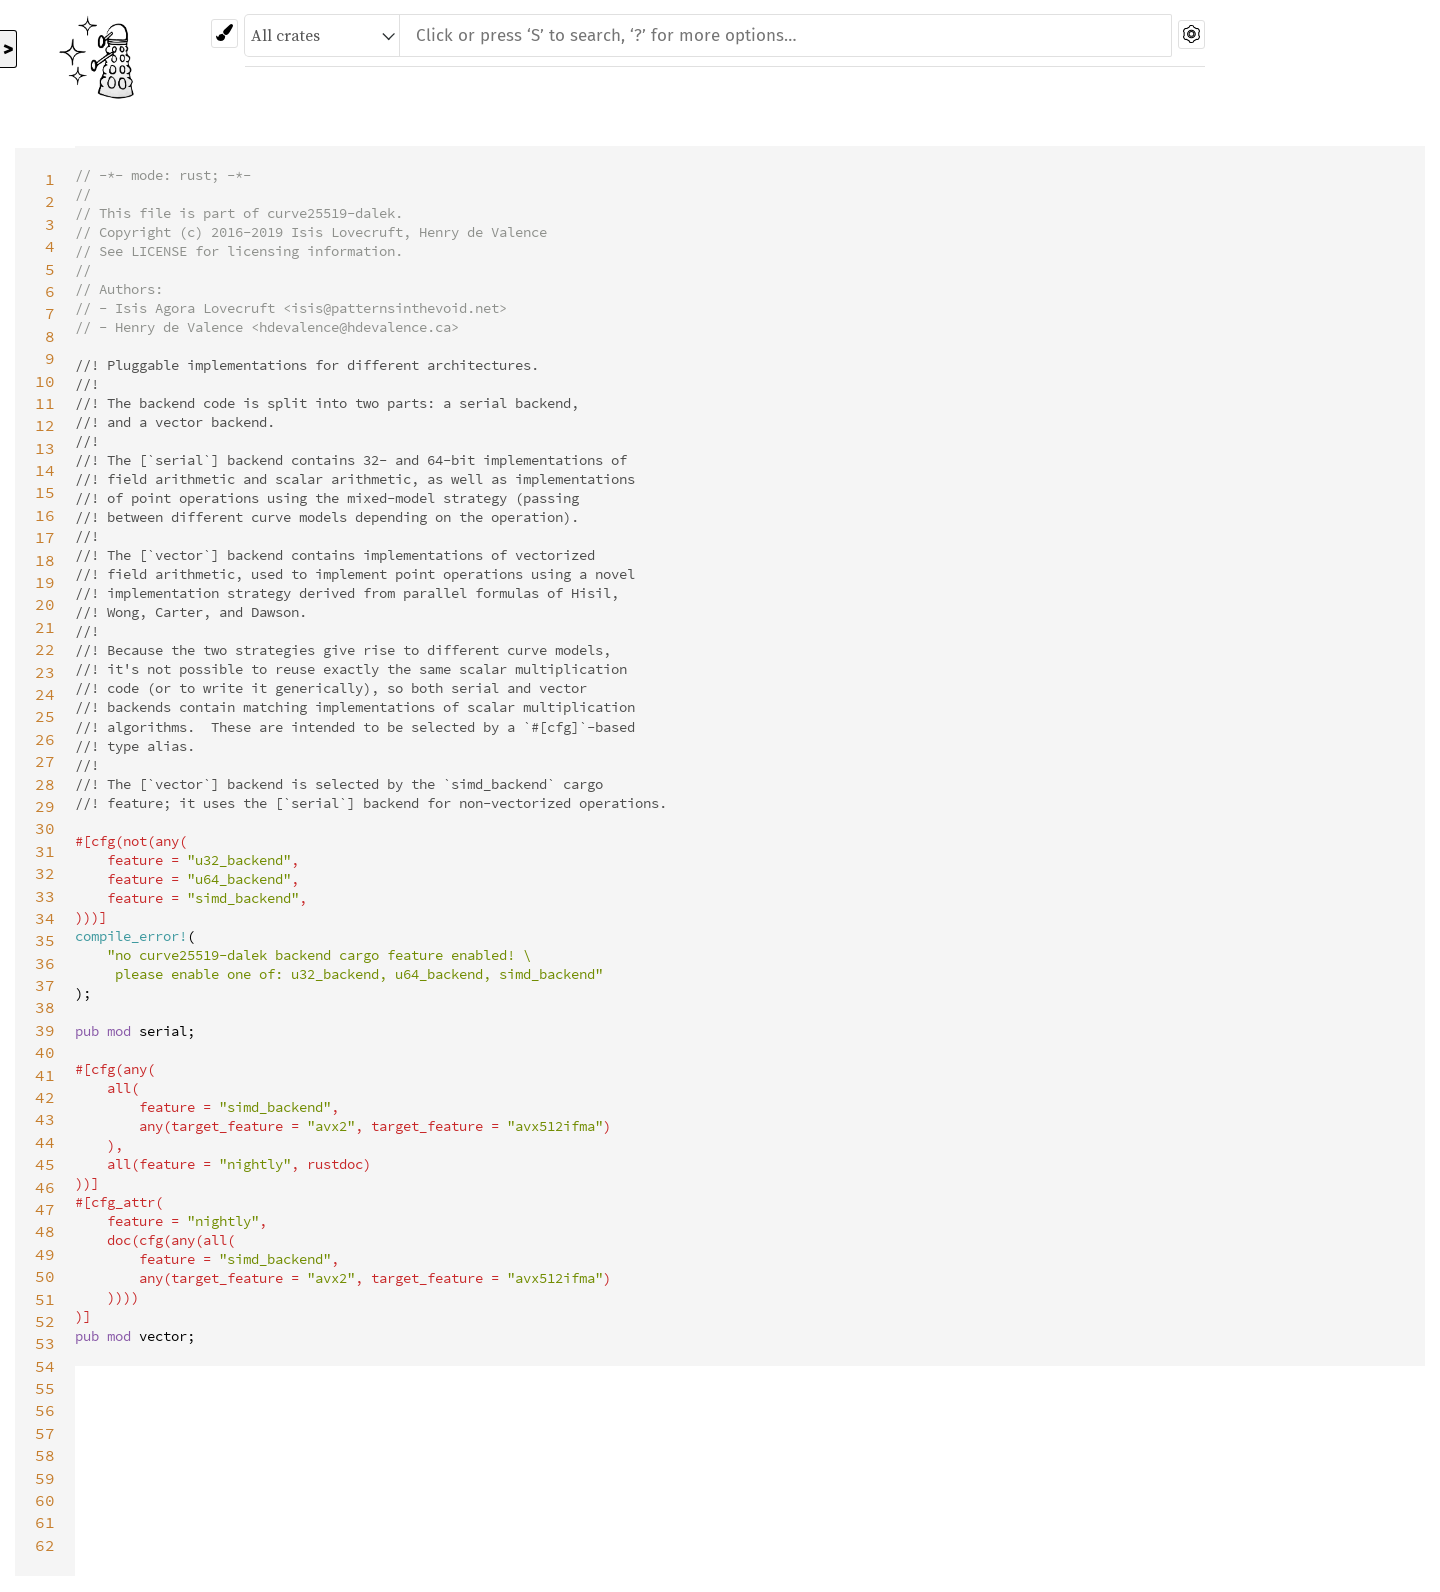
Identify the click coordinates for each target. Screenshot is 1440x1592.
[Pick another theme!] (224, 33)
